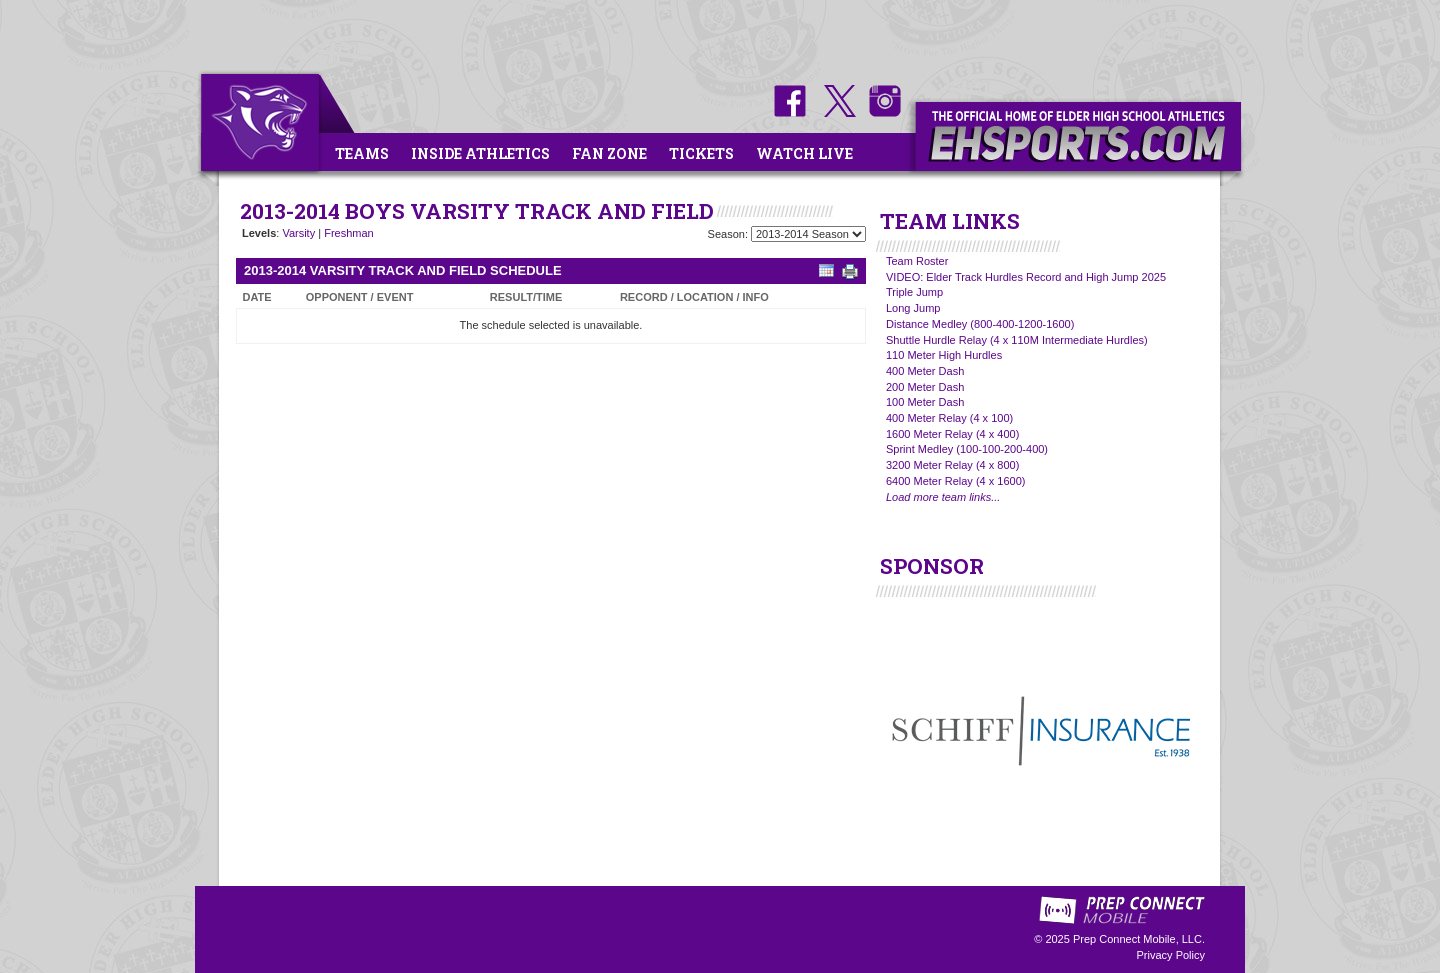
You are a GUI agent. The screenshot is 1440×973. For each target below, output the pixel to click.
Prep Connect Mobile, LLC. (1139, 939)
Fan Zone (609, 153)
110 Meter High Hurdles (944, 355)
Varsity (298, 233)
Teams (362, 153)
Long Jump (913, 308)
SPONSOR (932, 566)
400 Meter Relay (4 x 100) (949, 418)
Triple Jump (914, 292)
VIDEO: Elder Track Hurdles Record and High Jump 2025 (1026, 277)
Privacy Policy (1171, 955)
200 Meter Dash (925, 387)
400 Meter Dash (925, 371)
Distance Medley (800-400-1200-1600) (980, 324)
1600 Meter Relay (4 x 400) (952, 434)
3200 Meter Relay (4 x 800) (952, 465)
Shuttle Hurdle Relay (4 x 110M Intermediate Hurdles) (1017, 340)
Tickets (701, 153)
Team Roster (917, 261)
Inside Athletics (480, 153)
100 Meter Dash (925, 402)
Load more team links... (943, 497)
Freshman (349, 233)
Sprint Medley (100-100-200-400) (967, 449)
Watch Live (804, 153)
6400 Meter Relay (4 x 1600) (955, 481)
